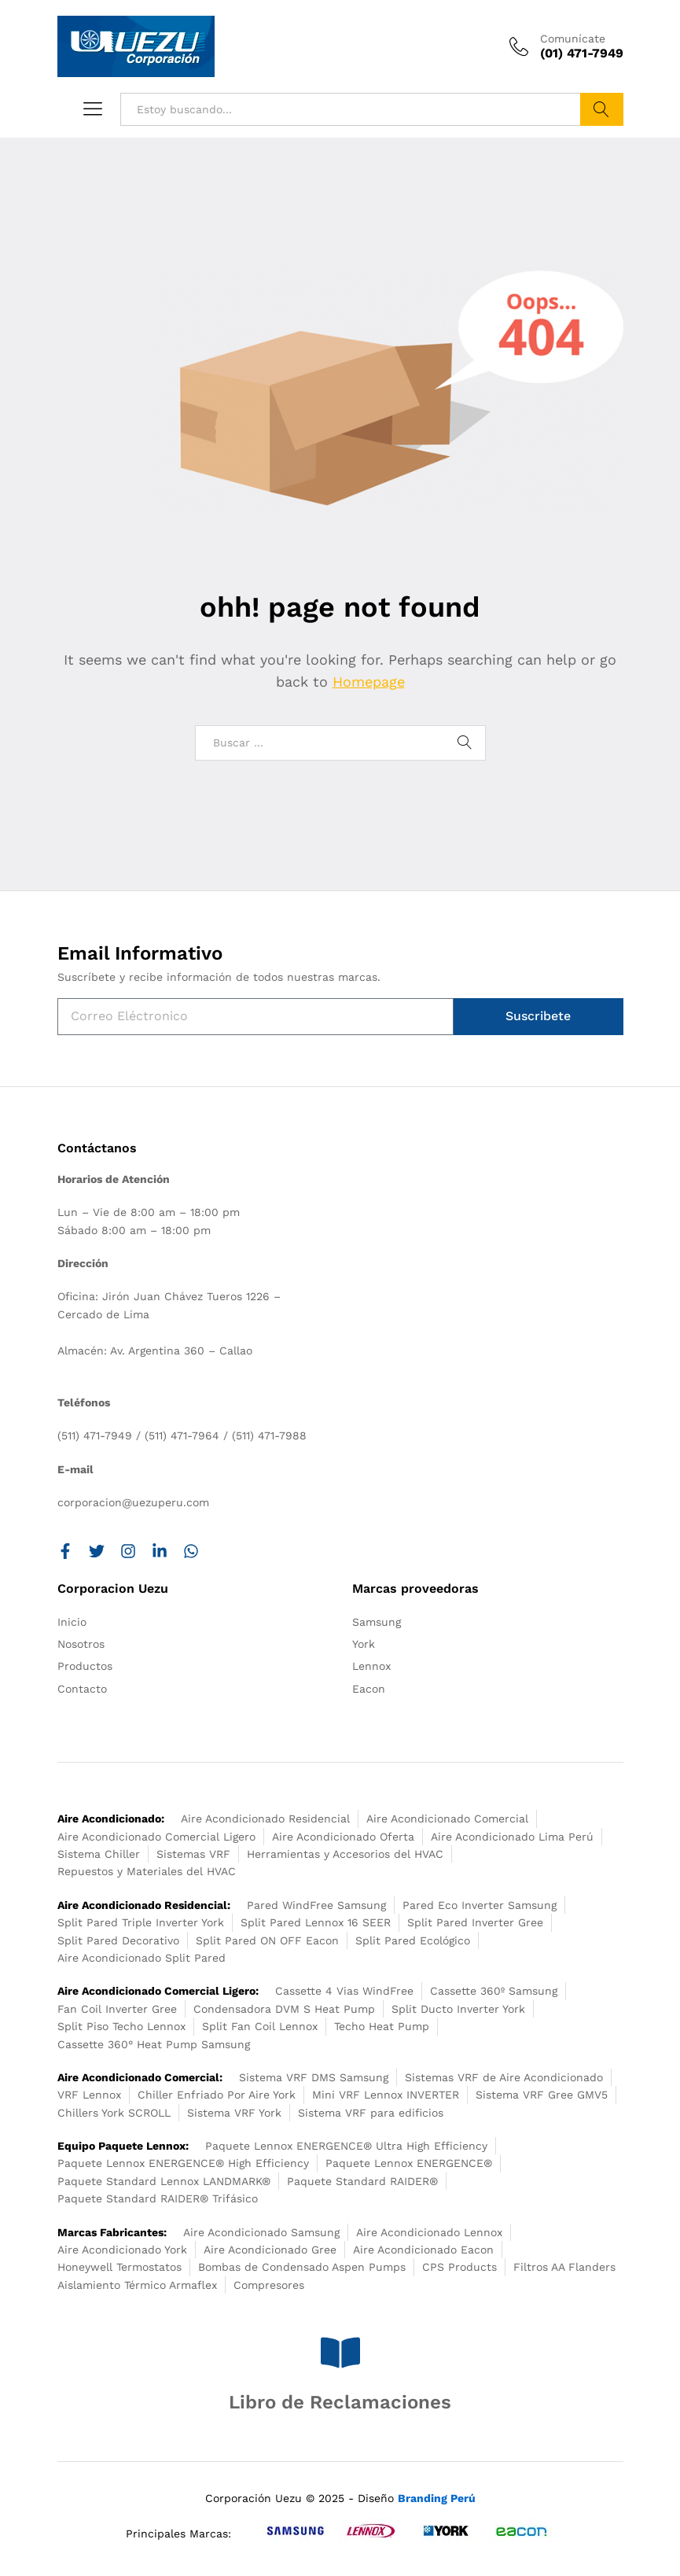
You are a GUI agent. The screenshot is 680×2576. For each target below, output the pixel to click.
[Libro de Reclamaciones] (340, 2352)
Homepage (369, 681)
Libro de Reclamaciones (340, 2402)
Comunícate (572, 38)
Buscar (601, 109)
